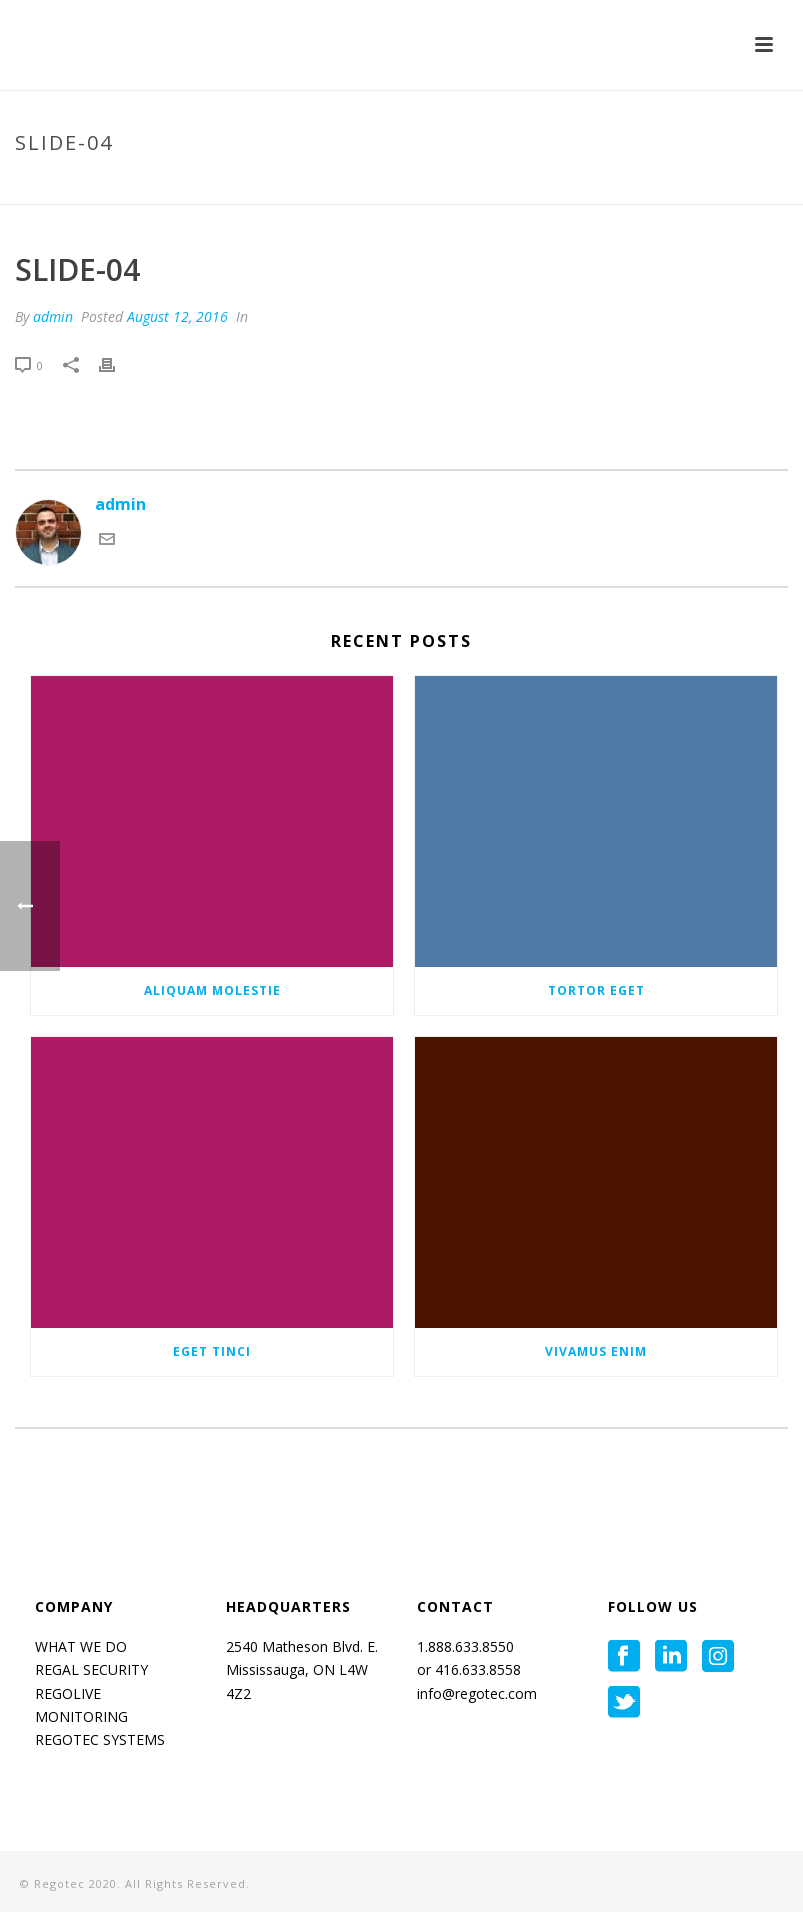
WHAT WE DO (81, 1646)
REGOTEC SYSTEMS (100, 1739)
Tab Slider (670, 185)
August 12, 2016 (177, 316)
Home (604, 185)
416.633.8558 (476, 1669)
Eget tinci (212, 1351)
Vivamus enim (596, 1351)
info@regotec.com (477, 1693)
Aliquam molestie (212, 990)
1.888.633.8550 (467, 1646)
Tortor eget (596, 990)
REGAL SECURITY (91, 1669)
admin (53, 316)
